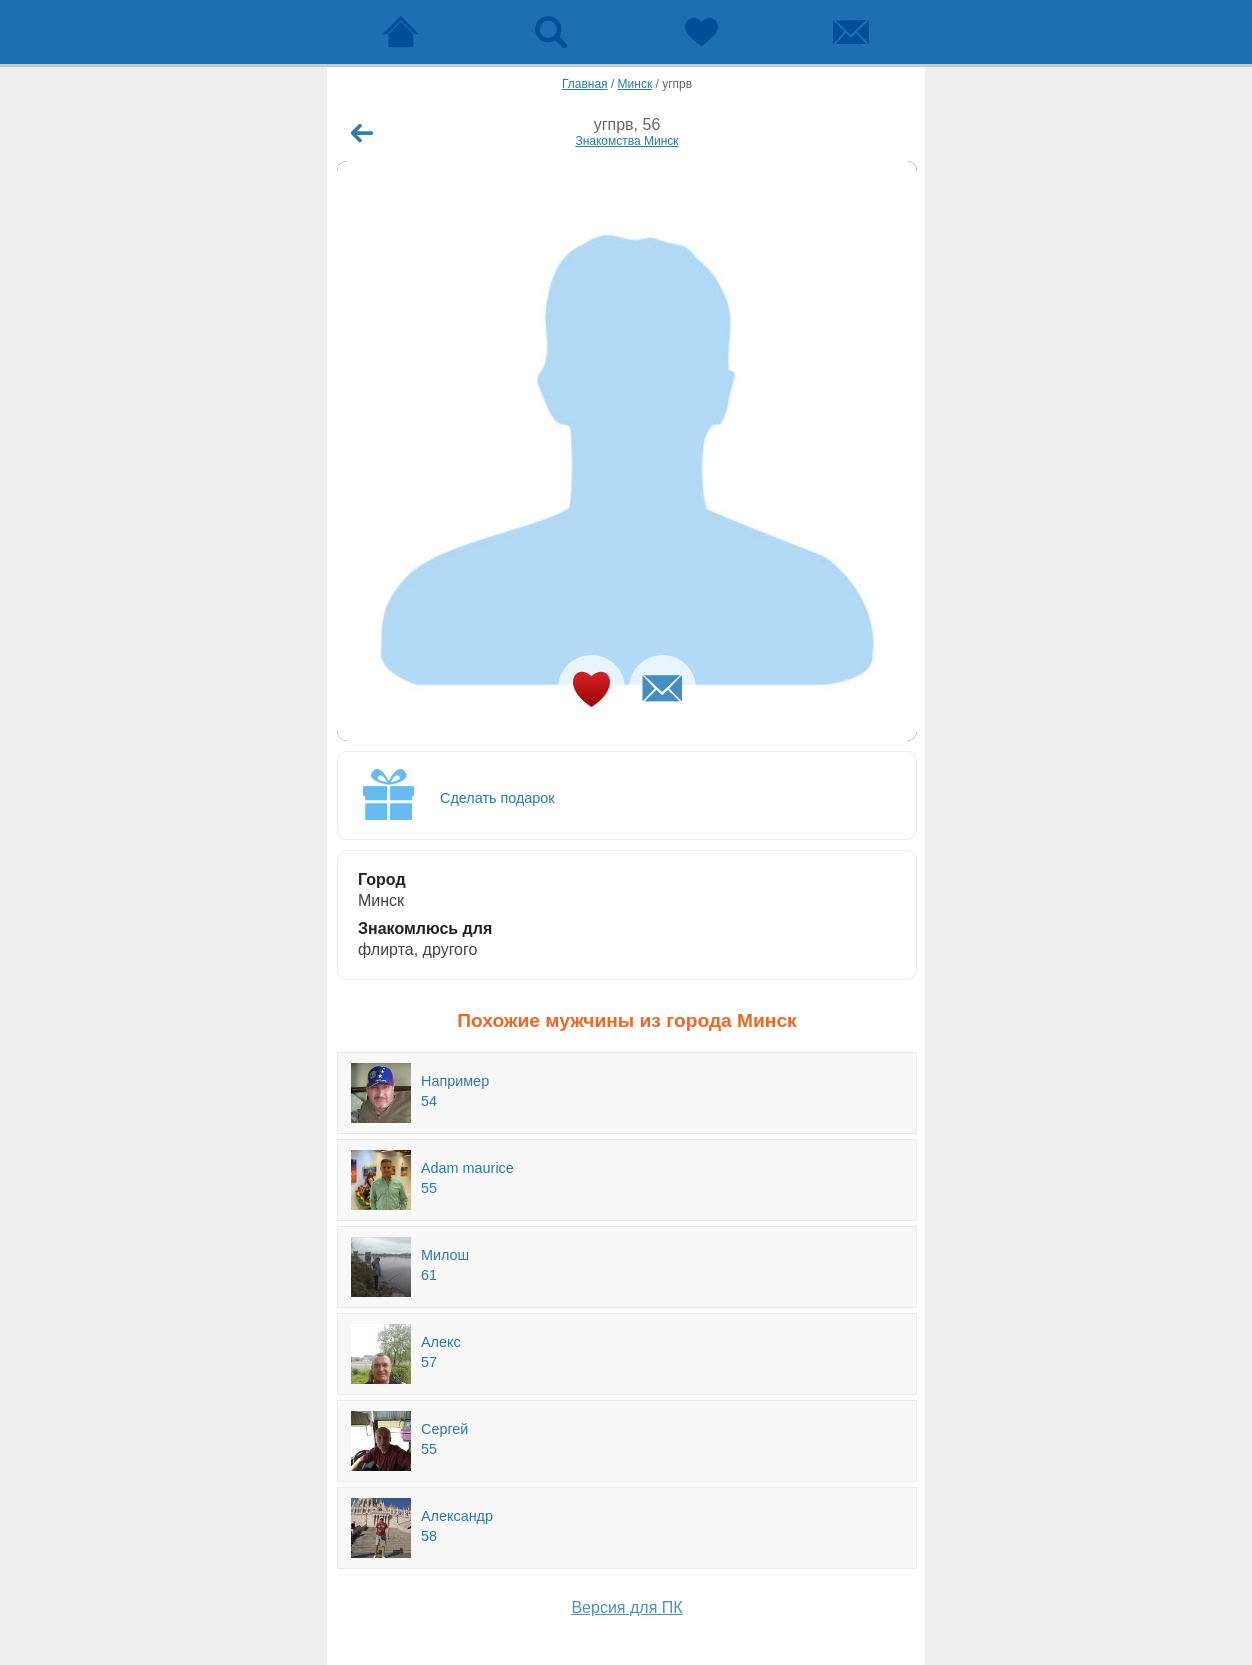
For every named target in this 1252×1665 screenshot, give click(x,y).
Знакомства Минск (626, 141)
